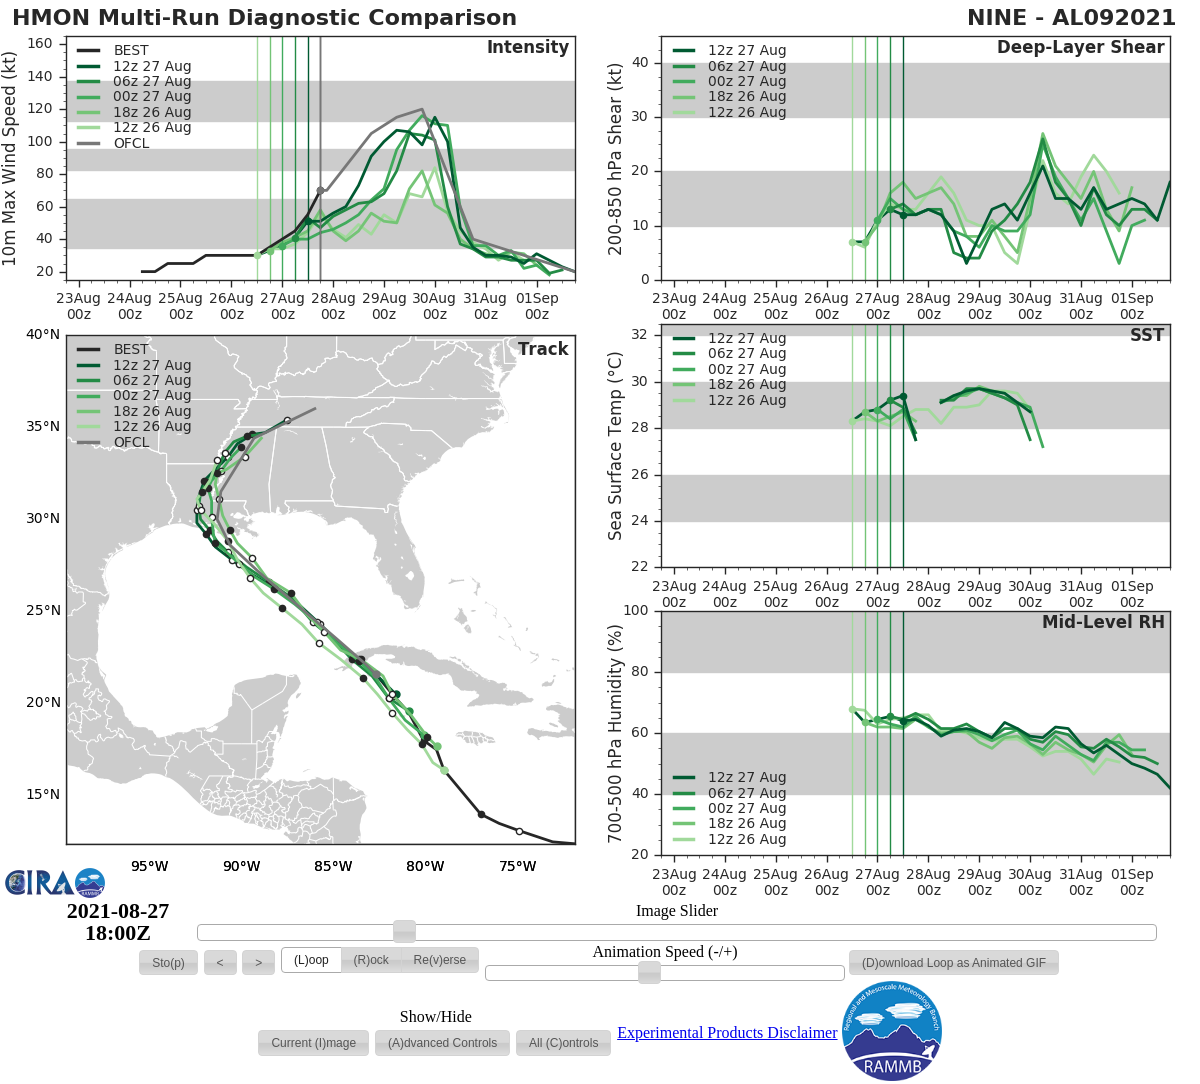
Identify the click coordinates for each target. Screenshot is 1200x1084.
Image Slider (677, 911)
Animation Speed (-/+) (665, 952)
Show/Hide (436, 1017)
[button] (168, 963)
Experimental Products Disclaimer (727, 1032)
